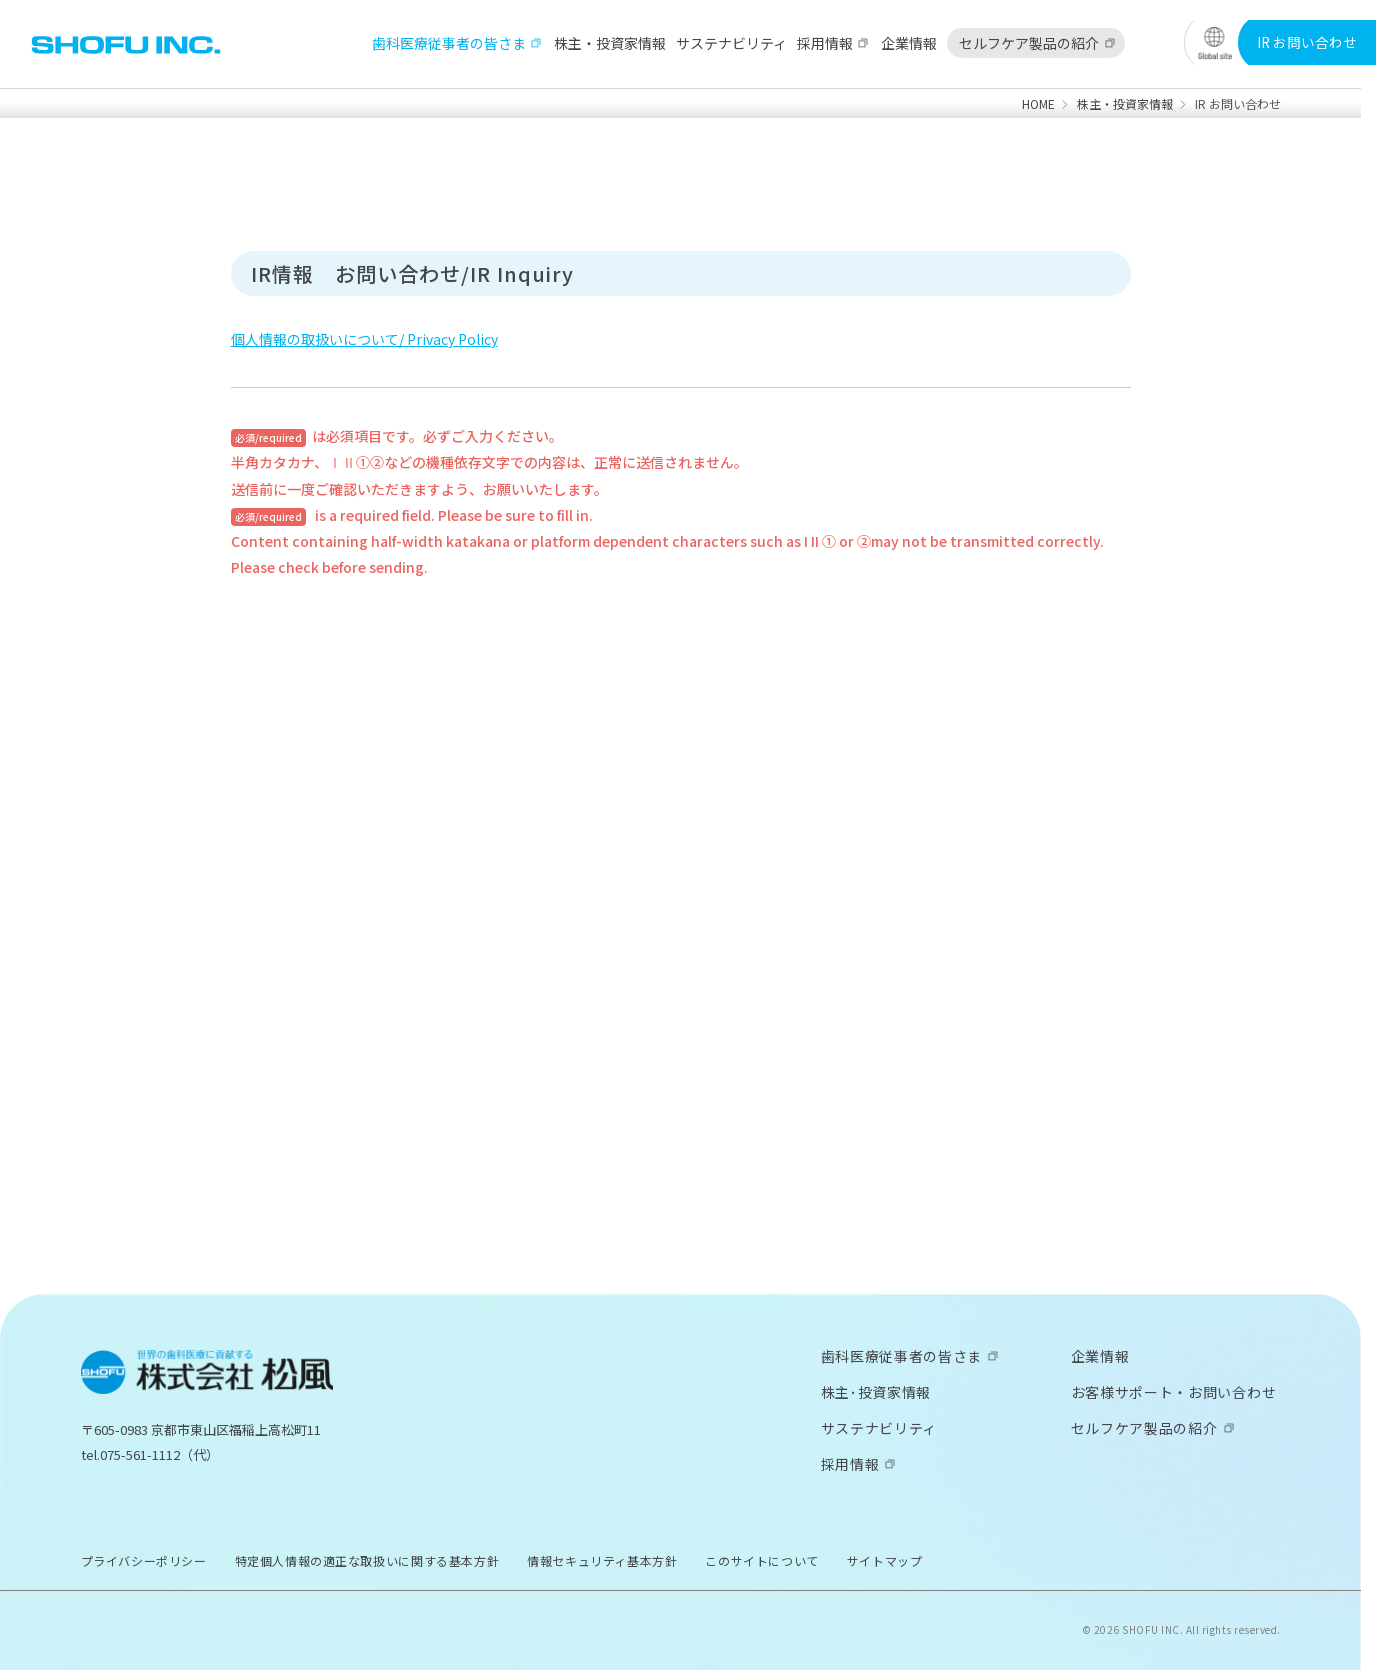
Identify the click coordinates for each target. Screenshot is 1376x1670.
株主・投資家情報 (610, 43)
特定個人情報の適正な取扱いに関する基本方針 (367, 1560)
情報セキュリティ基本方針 (602, 1560)
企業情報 (909, 43)
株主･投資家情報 (876, 1392)
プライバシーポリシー (144, 1560)
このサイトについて (761, 1560)
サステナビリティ (731, 43)
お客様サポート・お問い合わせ (1174, 1392)
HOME (1038, 103)
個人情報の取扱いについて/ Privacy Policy (364, 339)
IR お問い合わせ (1307, 42)
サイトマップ (885, 1560)
